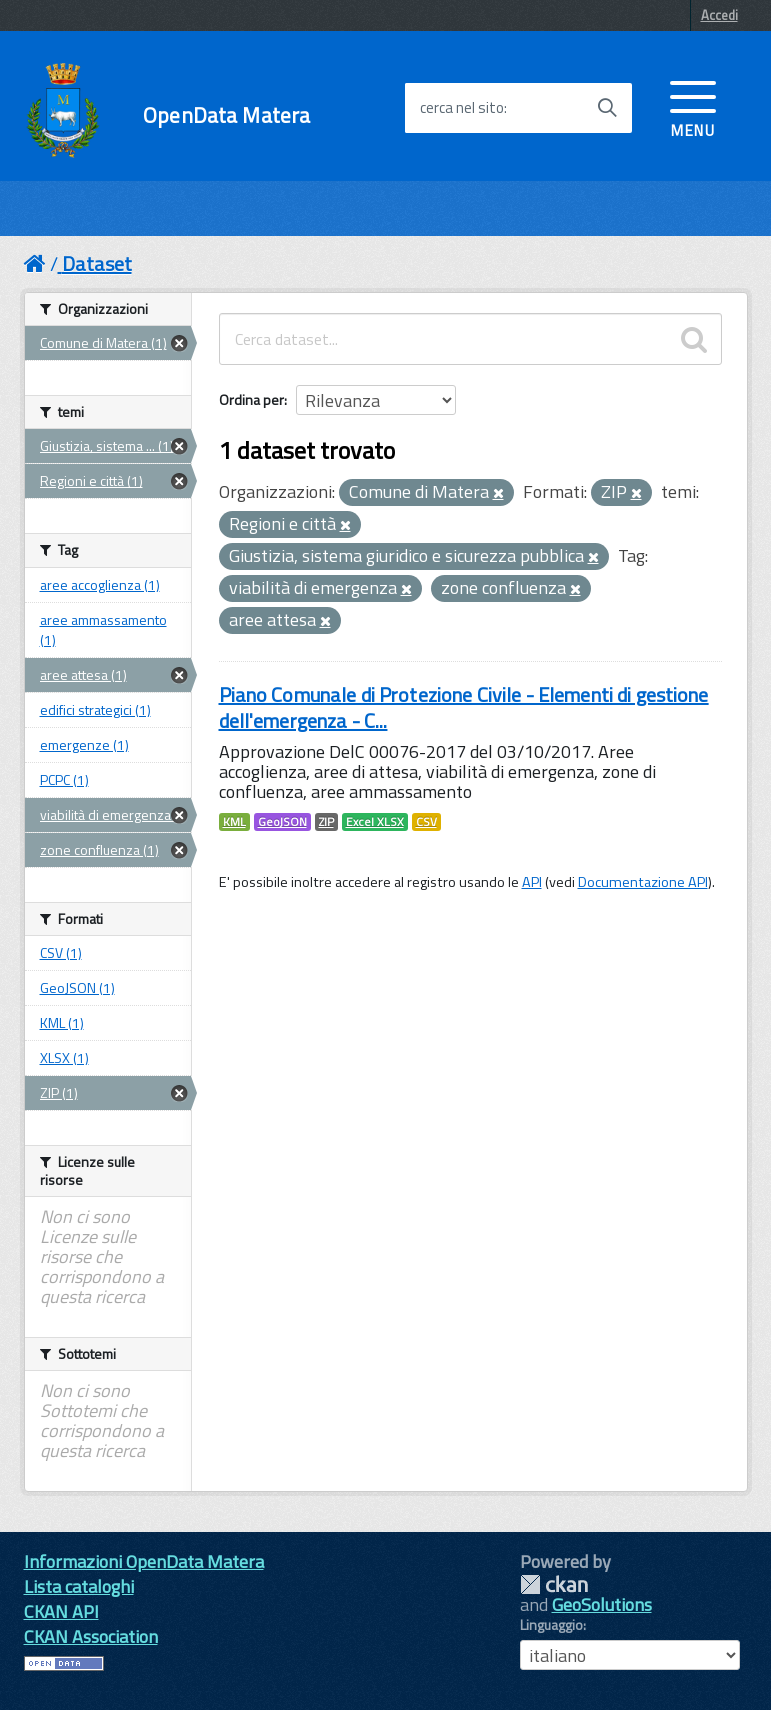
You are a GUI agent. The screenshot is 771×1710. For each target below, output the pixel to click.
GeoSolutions (602, 1604)
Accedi (719, 15)
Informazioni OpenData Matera (144, 1561)
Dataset (97, 263)
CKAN (554, 1584)
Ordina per (251, 399)
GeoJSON (282, 822)
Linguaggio (551, 1625)
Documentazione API (643, 882)
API (532, 882)
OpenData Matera (226, 115)
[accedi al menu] (693, 107)
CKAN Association (91, 1636)
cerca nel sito (462, 108)
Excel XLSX (375, 822)
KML (234, 822)
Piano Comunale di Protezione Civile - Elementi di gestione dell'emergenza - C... (464, 707)
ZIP (326, 822)
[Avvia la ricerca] (607, 108)
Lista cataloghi (79, 1586)
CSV (426, 822)
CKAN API (61, 1611)
